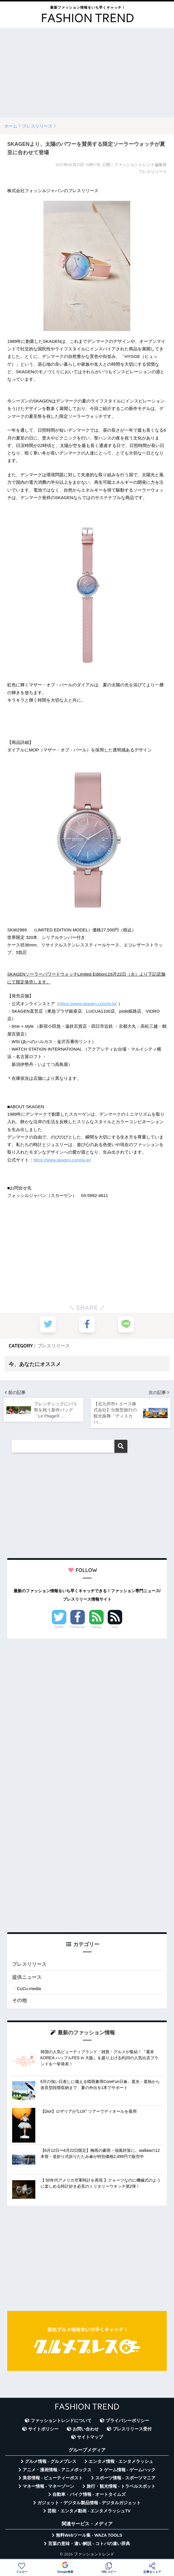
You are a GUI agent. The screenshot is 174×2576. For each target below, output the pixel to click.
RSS (115, 1627)
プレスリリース (53, 1345)
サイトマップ (90, 2437)
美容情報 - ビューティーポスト (53, 2478)
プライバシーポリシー (127, 2421)
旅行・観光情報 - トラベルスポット (121, 2486)
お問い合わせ (86, 2429)
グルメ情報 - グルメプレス (50, 2461)
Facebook (77, 1627)
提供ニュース (27, 1977)
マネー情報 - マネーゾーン (48, 2486)
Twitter (59, 1627)
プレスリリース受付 (132, 2429)
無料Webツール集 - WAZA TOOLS (89, 2535)
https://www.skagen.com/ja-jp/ (88, 1003)
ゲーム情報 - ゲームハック (129, 2470)
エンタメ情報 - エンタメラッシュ (121, 2461)
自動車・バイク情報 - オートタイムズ (89, 2494)
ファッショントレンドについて (61, 2421)
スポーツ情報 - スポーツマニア (125, 2478)
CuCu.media (29, 1988)
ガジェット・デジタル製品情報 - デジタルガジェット (89, 2502)
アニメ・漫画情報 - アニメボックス (57, 2470)
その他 (19, 2000)
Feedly (96, 1627)
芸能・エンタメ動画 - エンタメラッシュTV (88, 2511)
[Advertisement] (87, 72)
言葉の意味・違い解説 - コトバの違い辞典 (89, 2544)
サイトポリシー (43, 2429)
